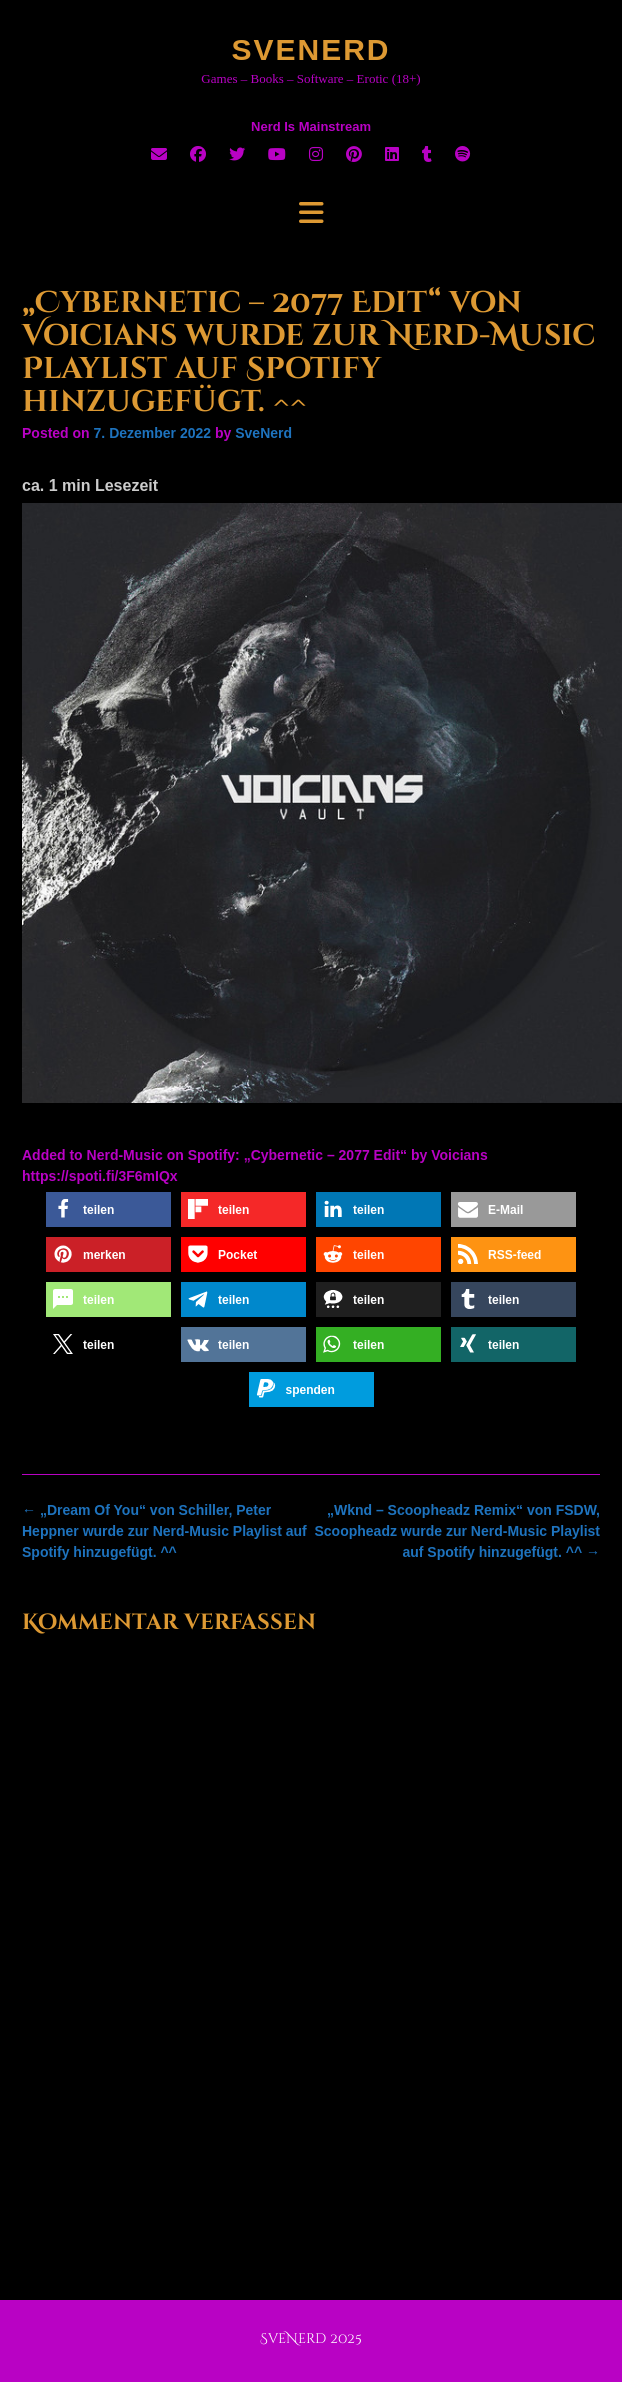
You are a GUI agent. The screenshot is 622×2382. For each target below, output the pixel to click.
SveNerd (310, 49)
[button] (108, 1209)
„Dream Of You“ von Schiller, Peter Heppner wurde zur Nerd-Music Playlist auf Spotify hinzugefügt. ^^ (164, 1531)
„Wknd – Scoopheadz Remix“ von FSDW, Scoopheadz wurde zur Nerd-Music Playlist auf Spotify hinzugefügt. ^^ (457, 1531)
